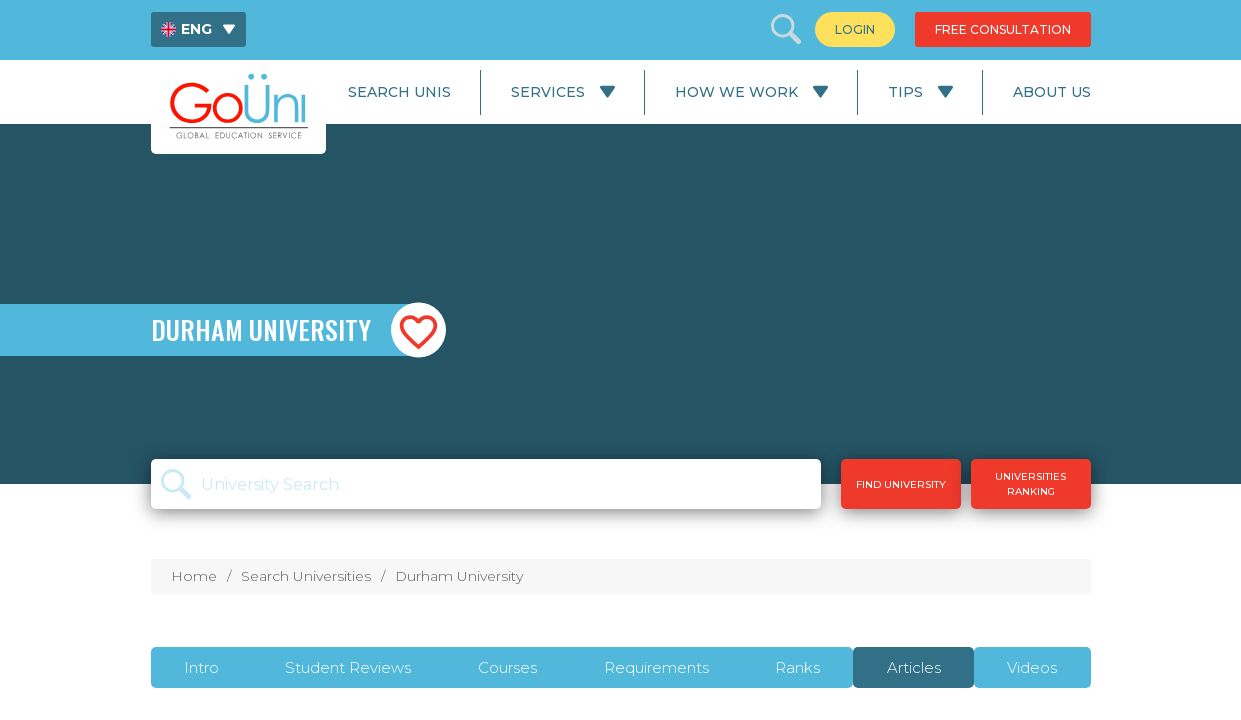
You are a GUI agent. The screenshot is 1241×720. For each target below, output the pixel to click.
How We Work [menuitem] (736, 92)
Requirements (656, 667)
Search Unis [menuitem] (399, 92)
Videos (1032, 667)
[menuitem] (198, 29)
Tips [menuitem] (905, 92)
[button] (418, 330)
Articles (914, 667)
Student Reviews (348, 667)
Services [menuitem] (548, 92)
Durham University (459, 576)
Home (194, 576)
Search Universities (306, 576)
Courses (507, 667)
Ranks (797, 667)
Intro (201, 667)
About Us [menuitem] (1052, 92)
